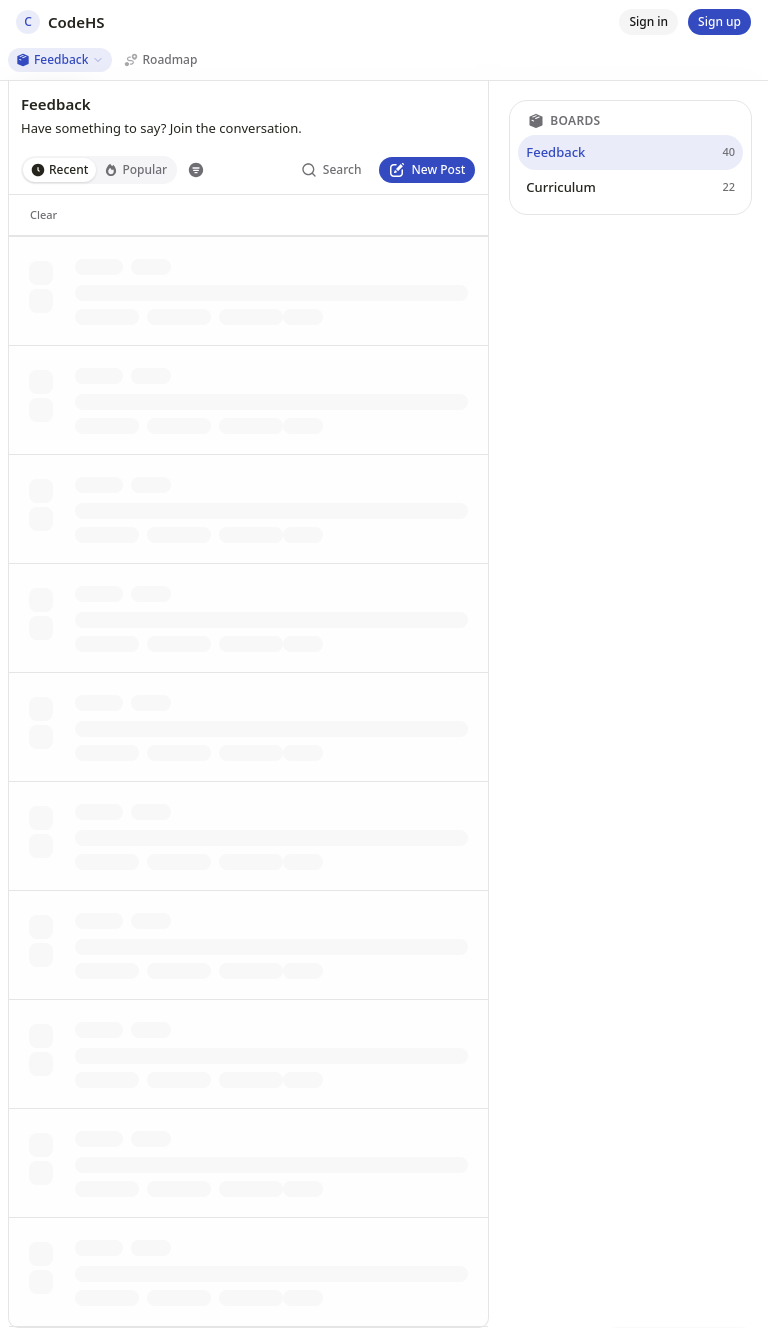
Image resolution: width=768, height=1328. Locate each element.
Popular (135, 169)
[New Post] (427, 170)
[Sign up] (719, 22)
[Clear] (43, 215)
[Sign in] (648, 22)
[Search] (331, 170)
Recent (59, 169)
